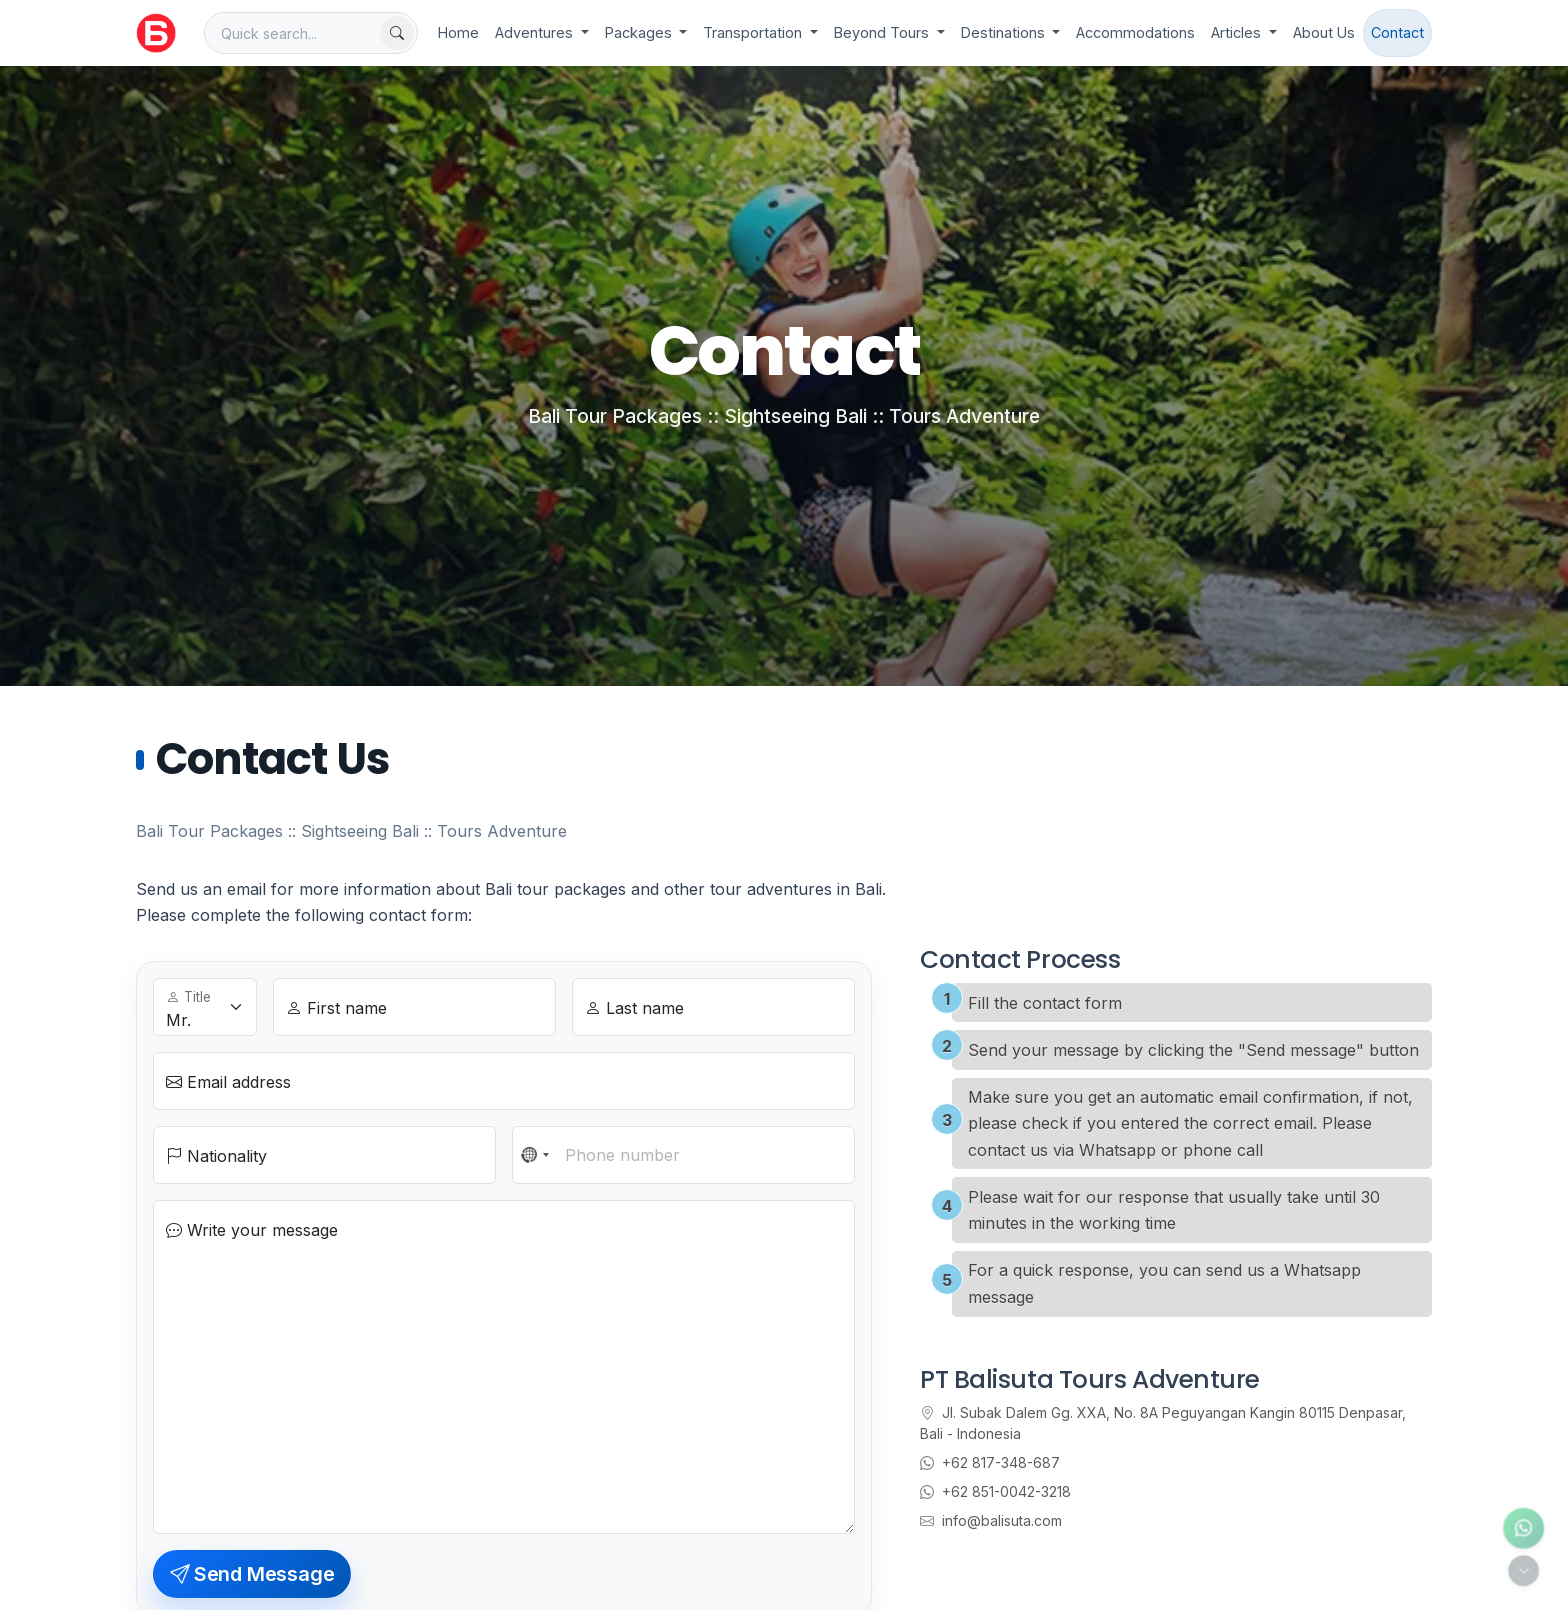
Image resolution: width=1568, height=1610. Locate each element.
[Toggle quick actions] (1523, 1570)
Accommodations (1135, 32)
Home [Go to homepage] (458, 32)
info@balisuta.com (991, 1520)
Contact (1397, 32)
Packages (640, 32)
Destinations (1005, 32)
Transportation (754, 32)
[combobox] (536, 1155)
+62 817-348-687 (990, 1462)
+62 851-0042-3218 (995, 1491)
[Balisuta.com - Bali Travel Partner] (156, 33)
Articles (1238, 32)
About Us (1324, 32)
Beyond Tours (883, 32)
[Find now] (397, 33)
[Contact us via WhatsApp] (1523, 1528)
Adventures (536, 32)
